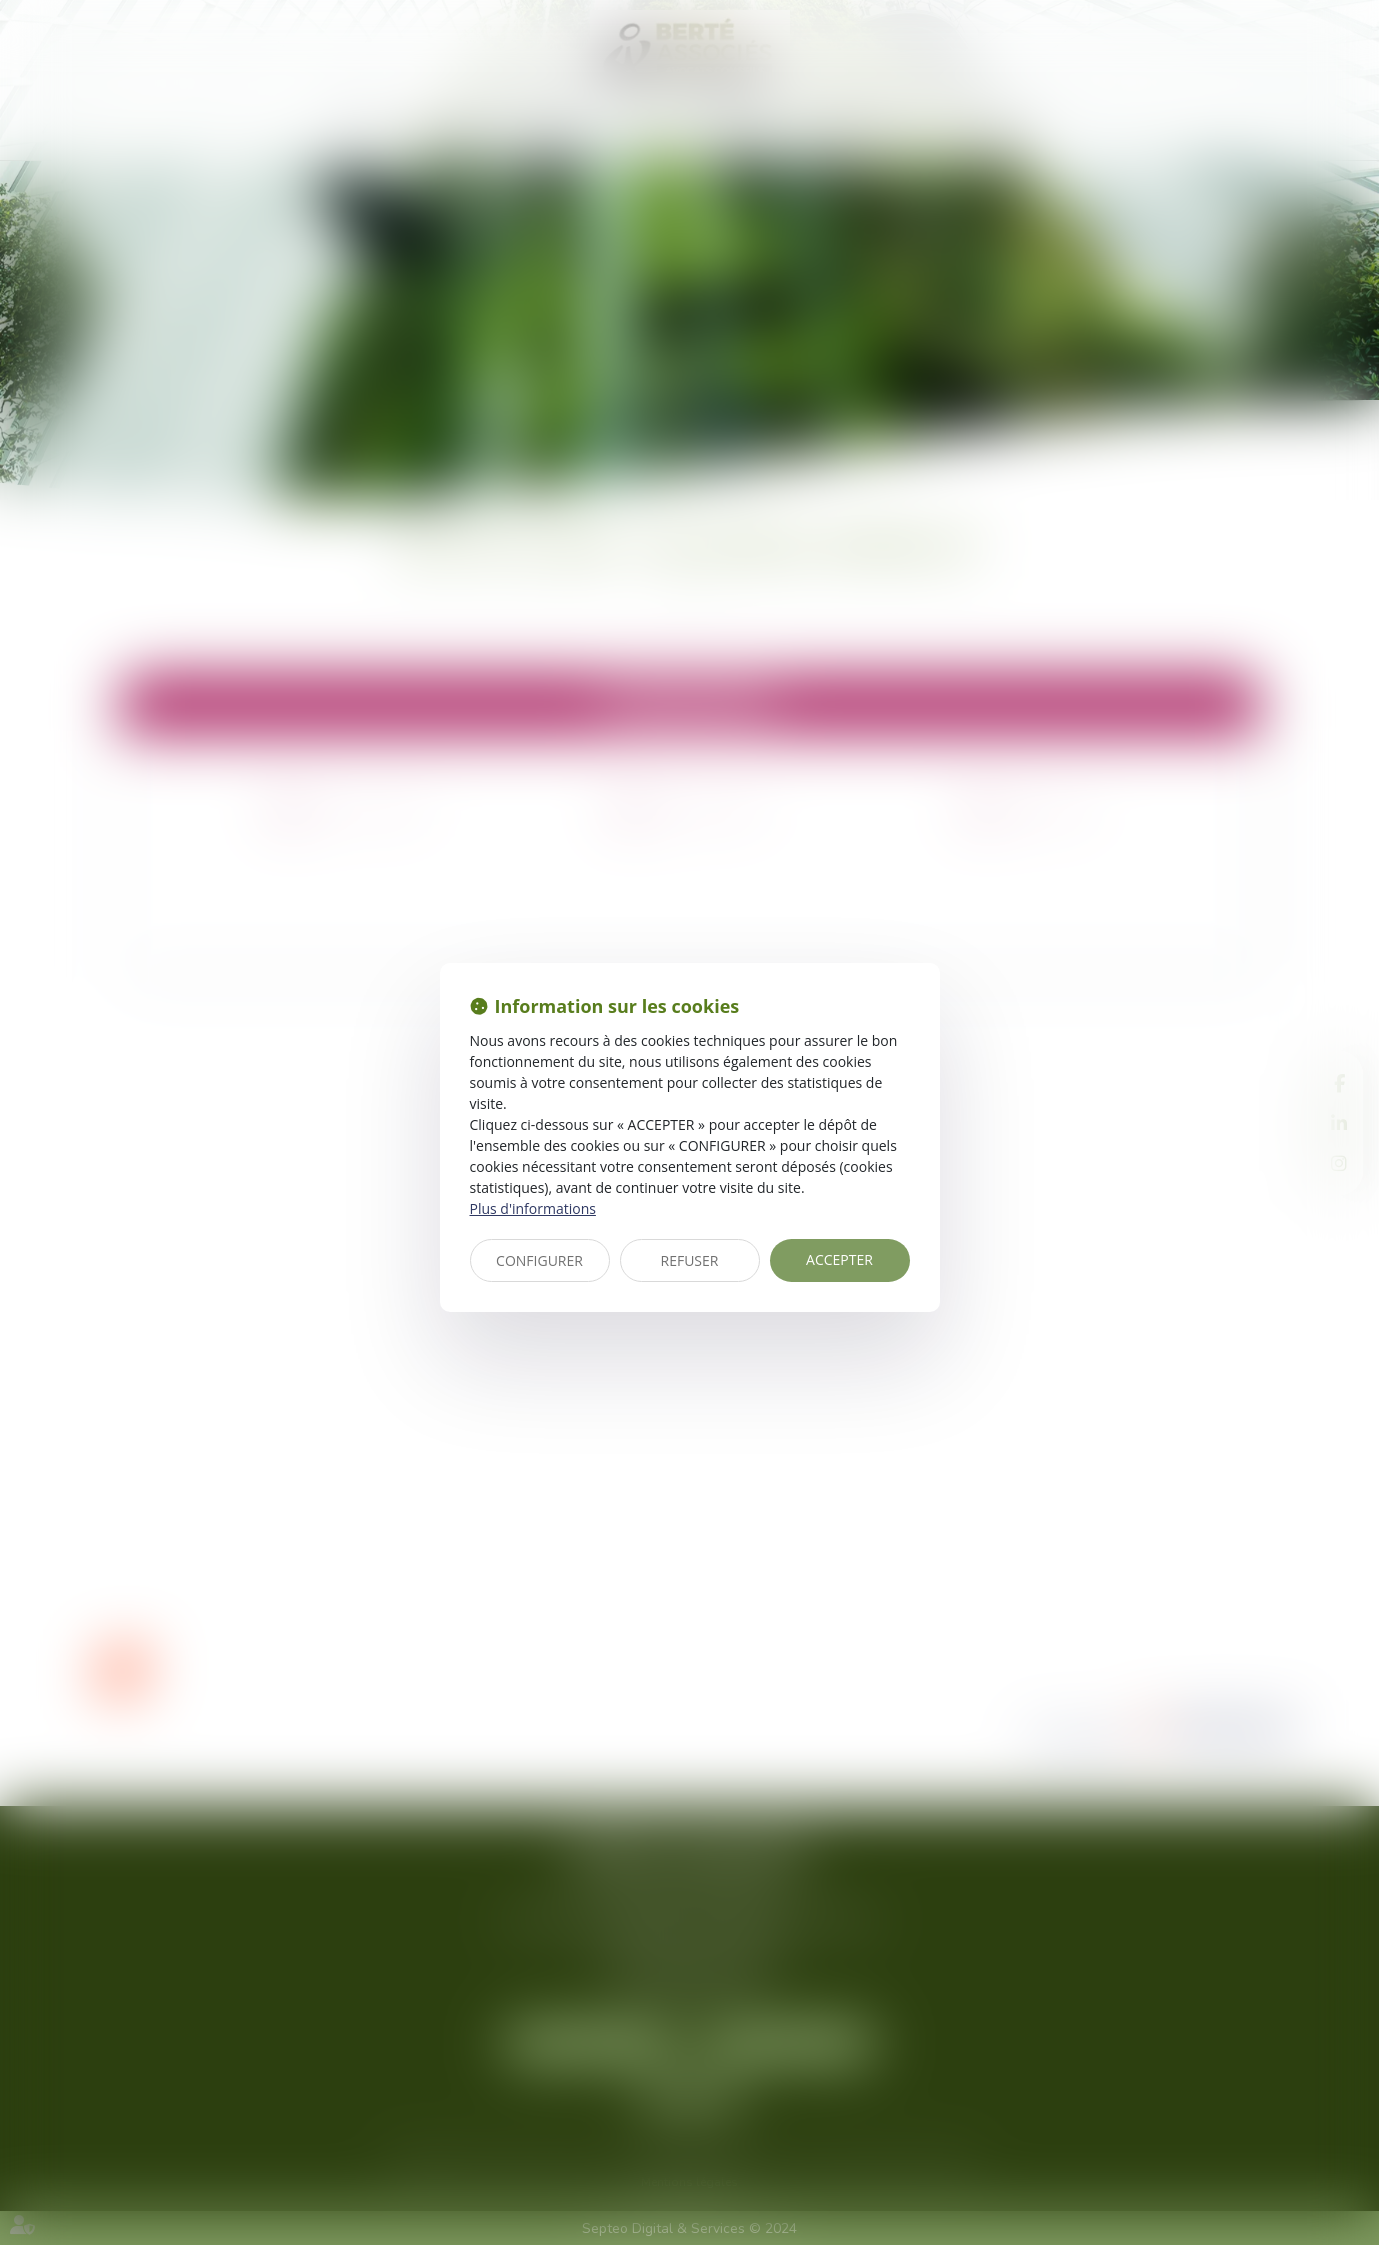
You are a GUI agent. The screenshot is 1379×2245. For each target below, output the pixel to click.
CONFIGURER (539, 1260)
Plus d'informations (533, 1208)
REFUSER (690, 1260)
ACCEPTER (839, 1259)
